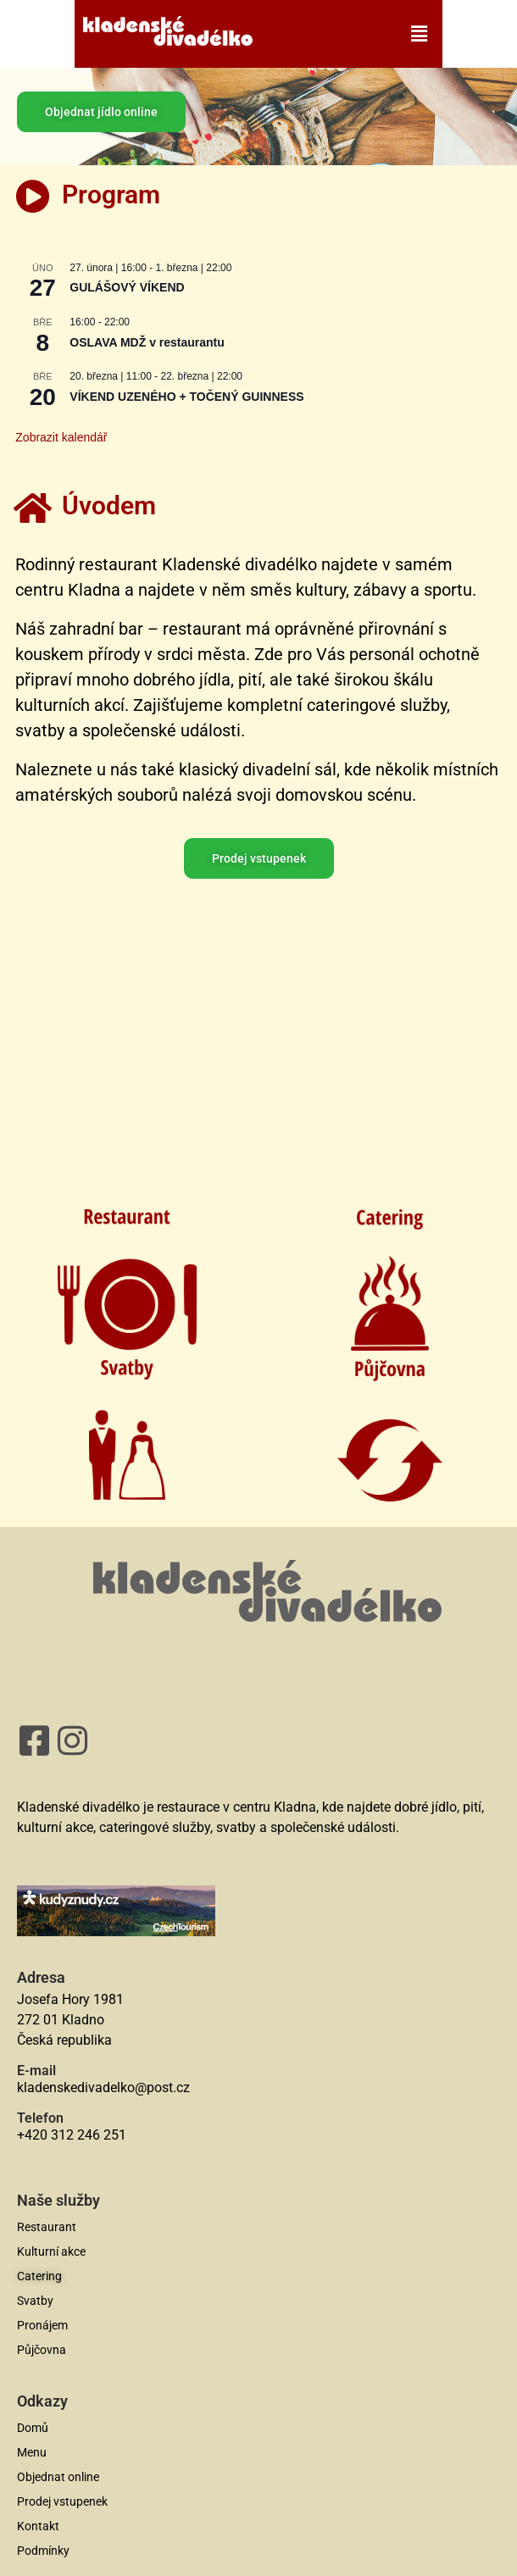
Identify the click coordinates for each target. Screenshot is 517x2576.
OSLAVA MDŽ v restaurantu (147, 342)
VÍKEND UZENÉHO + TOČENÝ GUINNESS (186, 396)
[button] (346, 34)
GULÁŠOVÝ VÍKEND (126, 287)
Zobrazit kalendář (61, 437)
